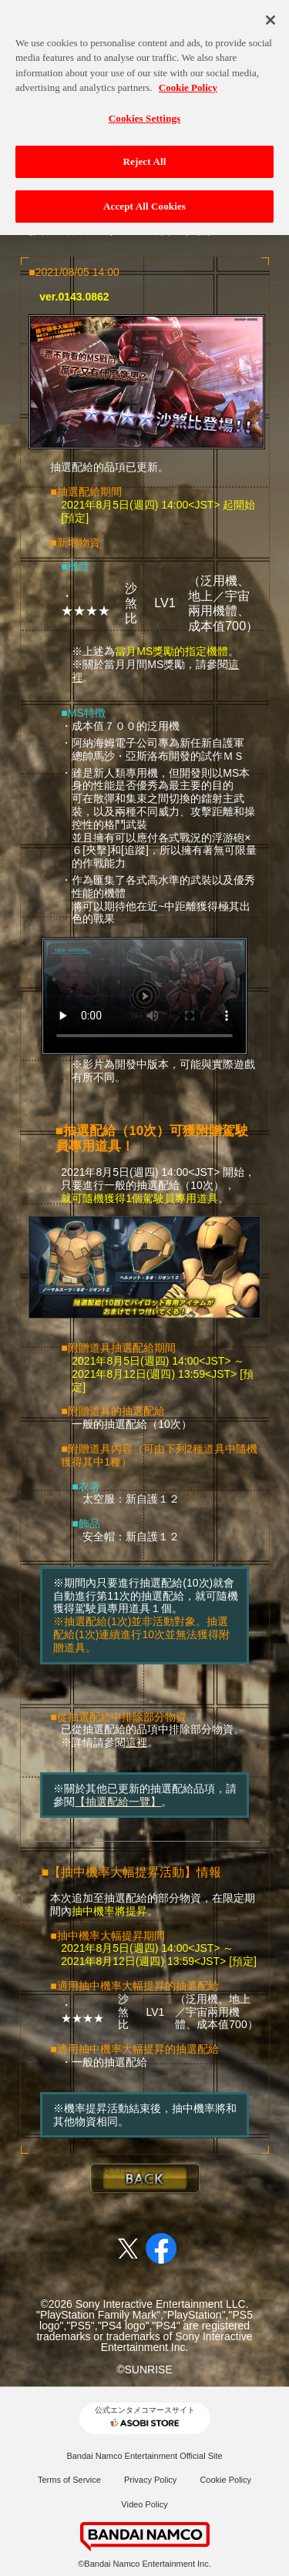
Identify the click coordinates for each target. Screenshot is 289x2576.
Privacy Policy (150, 2479)
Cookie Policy (225, 2479)
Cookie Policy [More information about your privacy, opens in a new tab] (188, 81)
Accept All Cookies (144, 200)
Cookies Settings (144, 112)
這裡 (136, 1742)
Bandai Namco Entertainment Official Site (144, 2455)
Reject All (144, 155)
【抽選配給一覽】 (118, 1801)
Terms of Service (69, 2479)
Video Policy (144, 2504)
